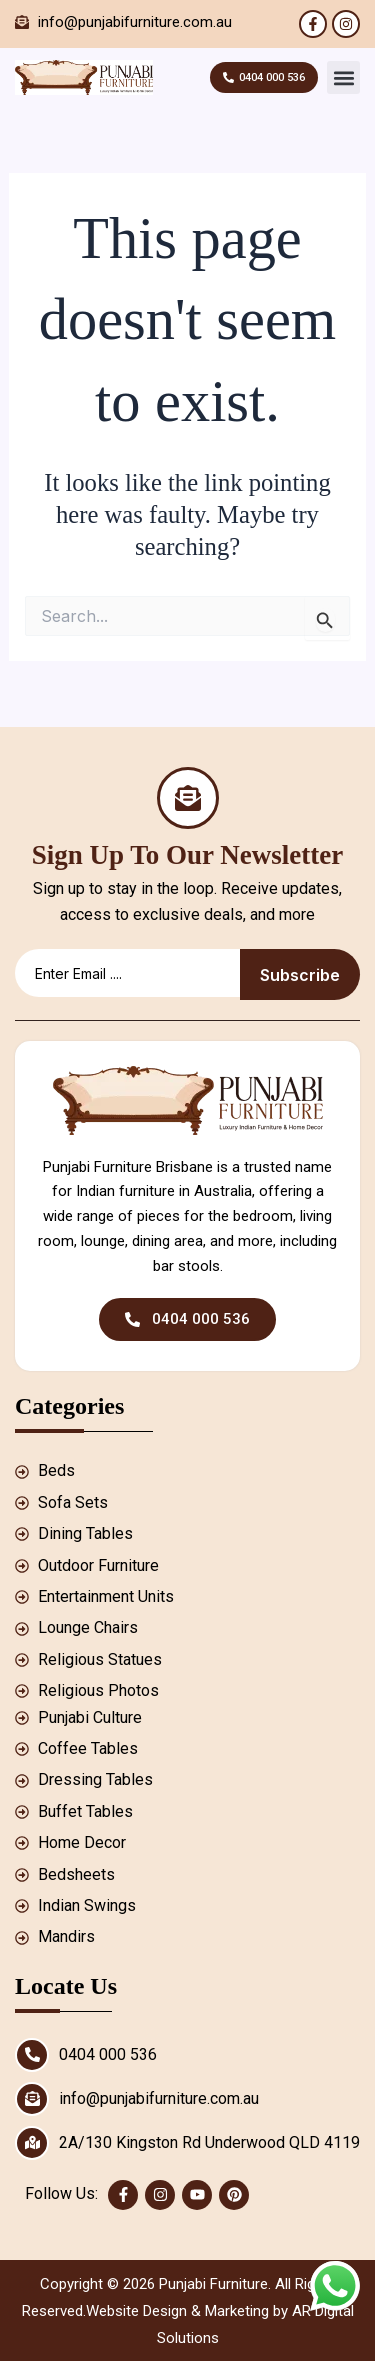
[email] (127, 973)
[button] (343, 77)
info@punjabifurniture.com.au (159, 2098)
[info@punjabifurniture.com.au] (32, 2099)
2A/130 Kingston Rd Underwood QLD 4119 (209, 2142)
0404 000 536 (108, 2054)
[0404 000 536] (32, 2055)
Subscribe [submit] (300, 975)
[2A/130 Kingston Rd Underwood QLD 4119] (32, 2143)
